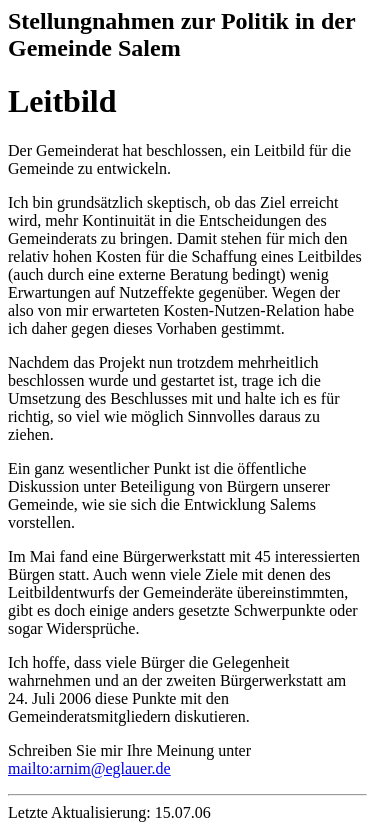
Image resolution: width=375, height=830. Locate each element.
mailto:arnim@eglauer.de (89, 768)
